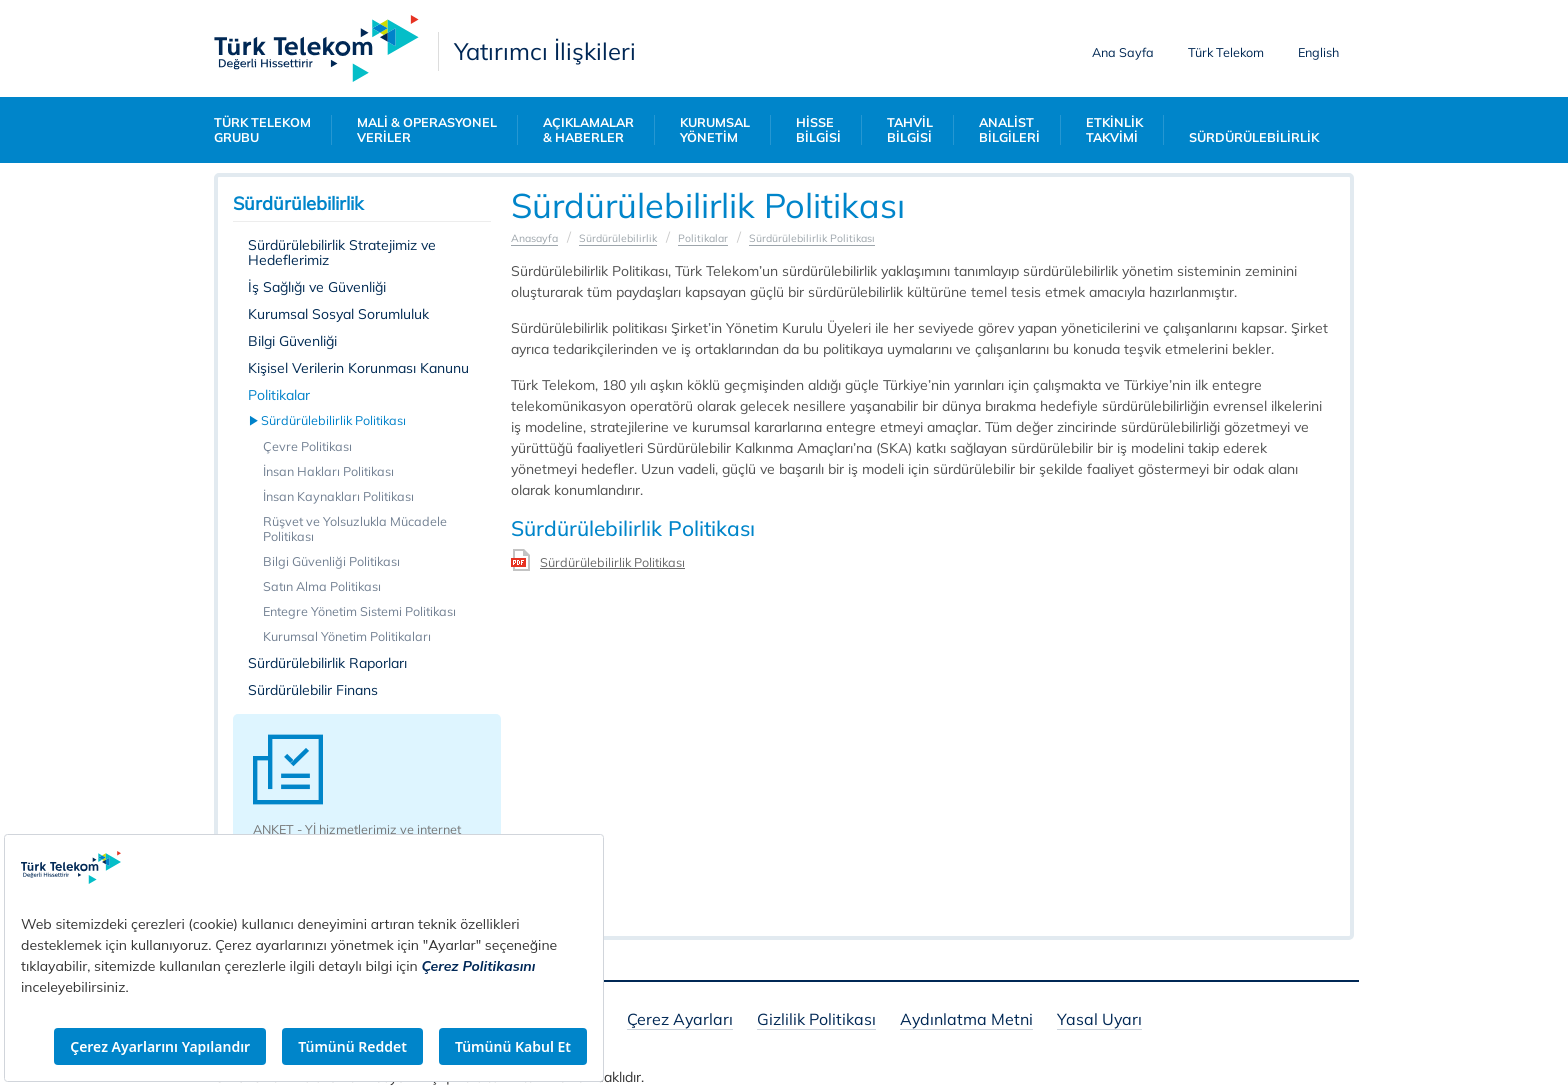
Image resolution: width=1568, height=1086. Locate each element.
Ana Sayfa (1123, 52)
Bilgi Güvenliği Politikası (331, 561)
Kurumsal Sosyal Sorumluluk (338, 314)
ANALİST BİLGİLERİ (1009, 130)
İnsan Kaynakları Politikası (338, 496)
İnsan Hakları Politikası (328, 471)
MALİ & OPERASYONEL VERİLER (427, 130)
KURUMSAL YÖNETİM (715, 130)
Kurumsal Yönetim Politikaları (347, 636)
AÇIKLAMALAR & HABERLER (588, 130)
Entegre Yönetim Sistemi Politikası (359, 611)
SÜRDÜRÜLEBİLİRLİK (1254, 137)
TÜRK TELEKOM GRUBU (262, 130)
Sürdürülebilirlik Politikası (334, 420)
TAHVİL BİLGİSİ (910, 130)
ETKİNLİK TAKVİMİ (1114, 130)
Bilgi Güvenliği (292, 341)
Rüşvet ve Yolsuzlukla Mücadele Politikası (355, 528)
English (1318, 52)
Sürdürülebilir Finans (313, 690)
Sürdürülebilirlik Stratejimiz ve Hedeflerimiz (342, 252)
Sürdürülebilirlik (618, 238)
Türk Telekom (1226, 52)
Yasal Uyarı (1099, 1020)
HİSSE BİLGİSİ (818, 130)
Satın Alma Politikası (322, 586)
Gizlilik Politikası (816, 1020)
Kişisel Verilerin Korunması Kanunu (358, 368)
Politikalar (279, 395)
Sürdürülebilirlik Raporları (327, 663)
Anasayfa (534, 238)
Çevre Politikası (307, 446)
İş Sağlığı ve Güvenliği (317, 287)
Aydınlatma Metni (966, 1020)
